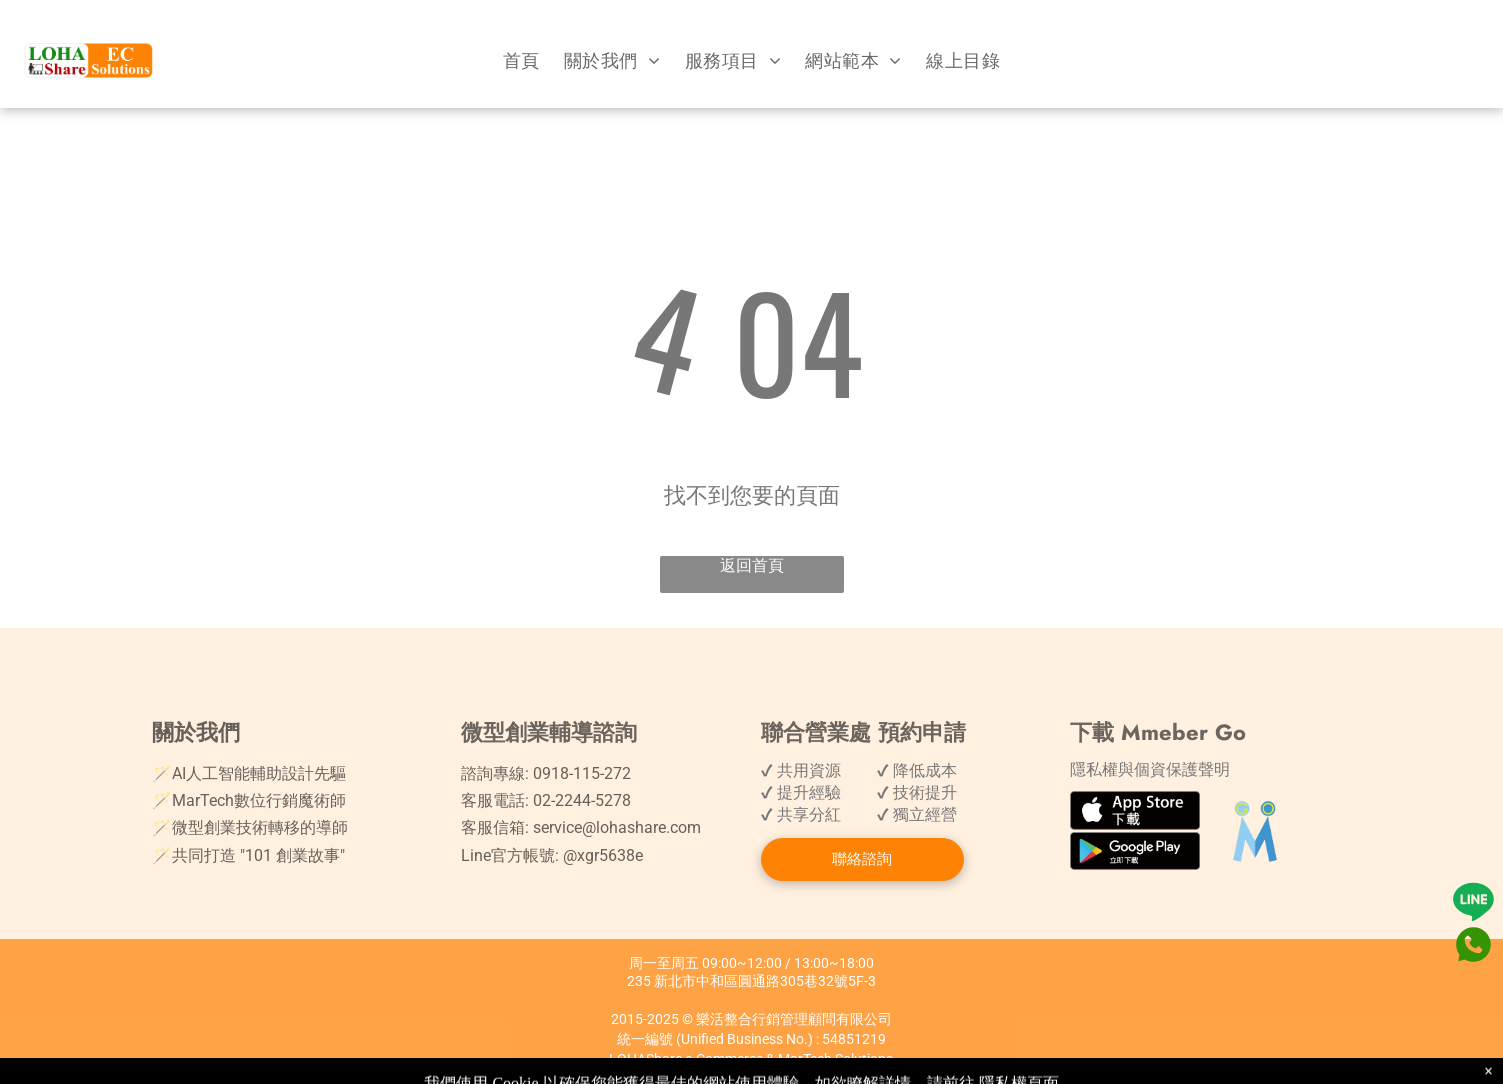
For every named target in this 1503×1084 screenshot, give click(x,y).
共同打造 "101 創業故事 (256, 855)
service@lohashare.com (617, 827)
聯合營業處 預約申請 (863, 732)
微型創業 (505, 732)
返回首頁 (752, 565)
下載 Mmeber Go (1158, 732)
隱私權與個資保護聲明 (1150, 769)
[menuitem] (521, 61)
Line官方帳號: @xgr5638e (552, 855)
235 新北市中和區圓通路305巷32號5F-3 (751, 981)
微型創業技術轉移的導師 (260, 827)
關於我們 (196, 732)
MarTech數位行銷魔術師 (259, 800)
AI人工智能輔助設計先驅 (259, 773)
